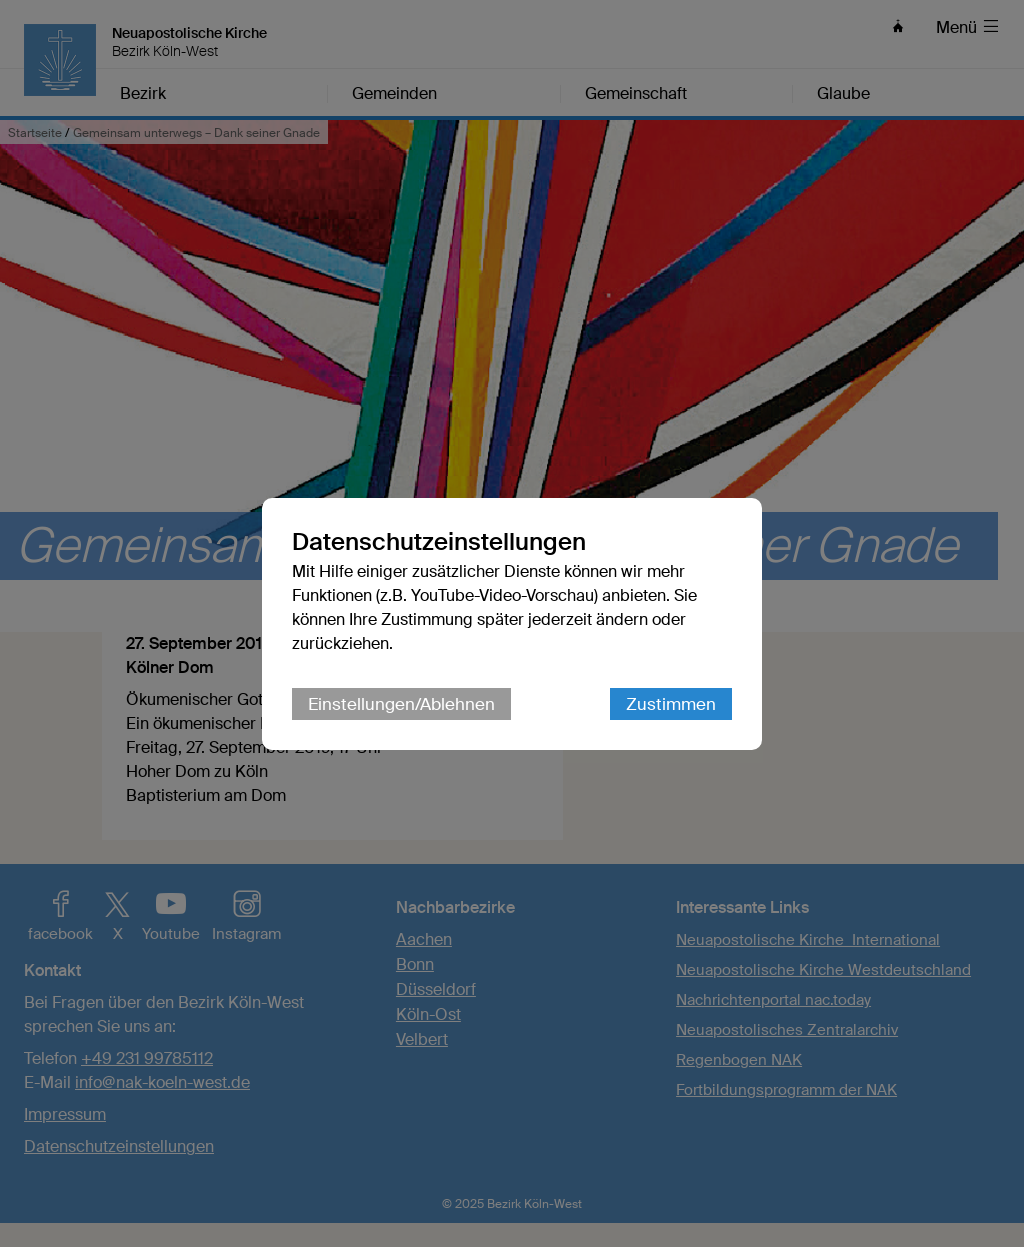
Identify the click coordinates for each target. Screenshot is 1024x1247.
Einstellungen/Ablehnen (401, 704)
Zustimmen (671, 704)
